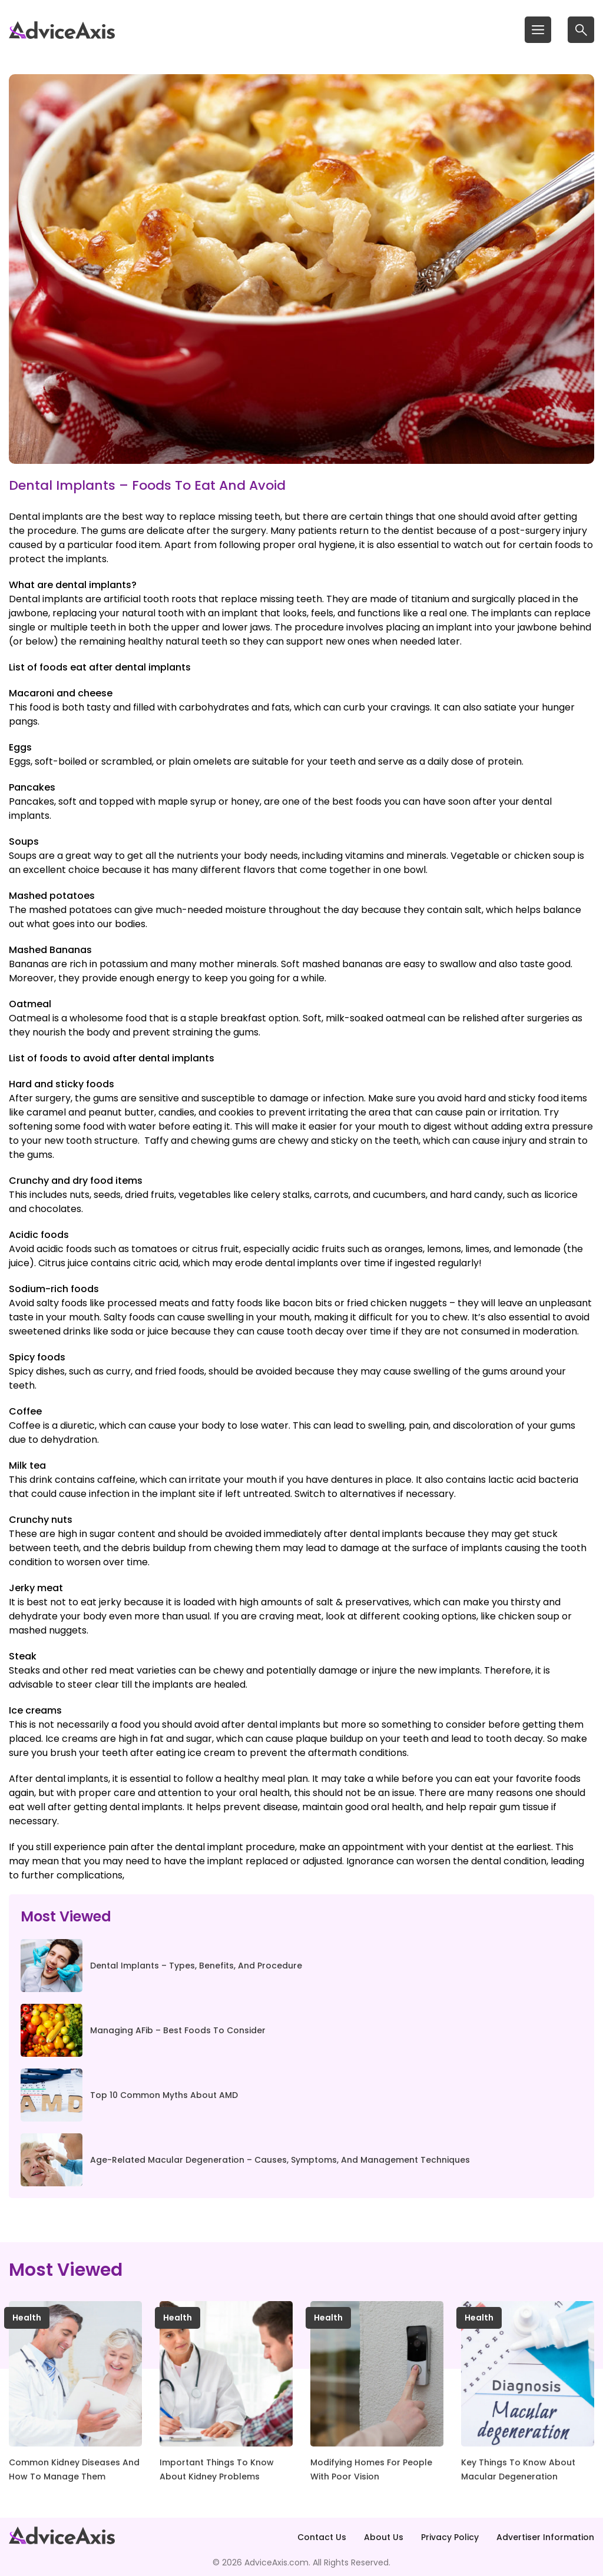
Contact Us (321, 2537)
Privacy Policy (450, 2537)
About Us (383, 2537)
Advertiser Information (545, 2537)
